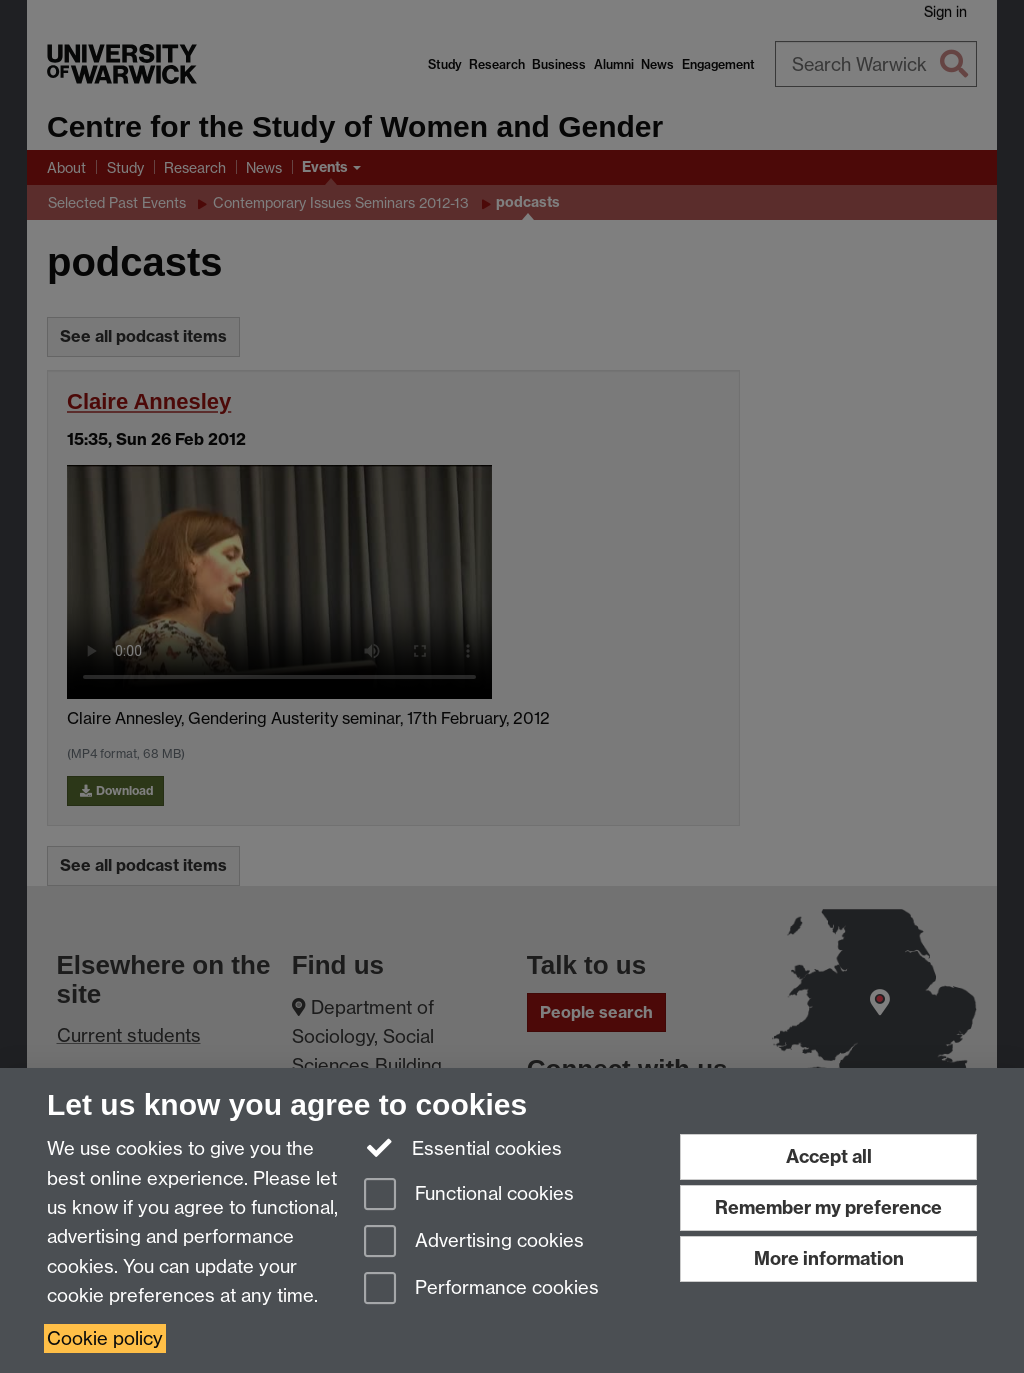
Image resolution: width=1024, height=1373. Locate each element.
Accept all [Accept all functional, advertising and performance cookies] (829, 1156)
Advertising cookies (474, 1242)
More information (829, 1258)
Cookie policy (105, 1338)
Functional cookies (469, 1195)
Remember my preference (828, 1207)
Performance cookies (481, 1289)
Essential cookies (463, 1147)
